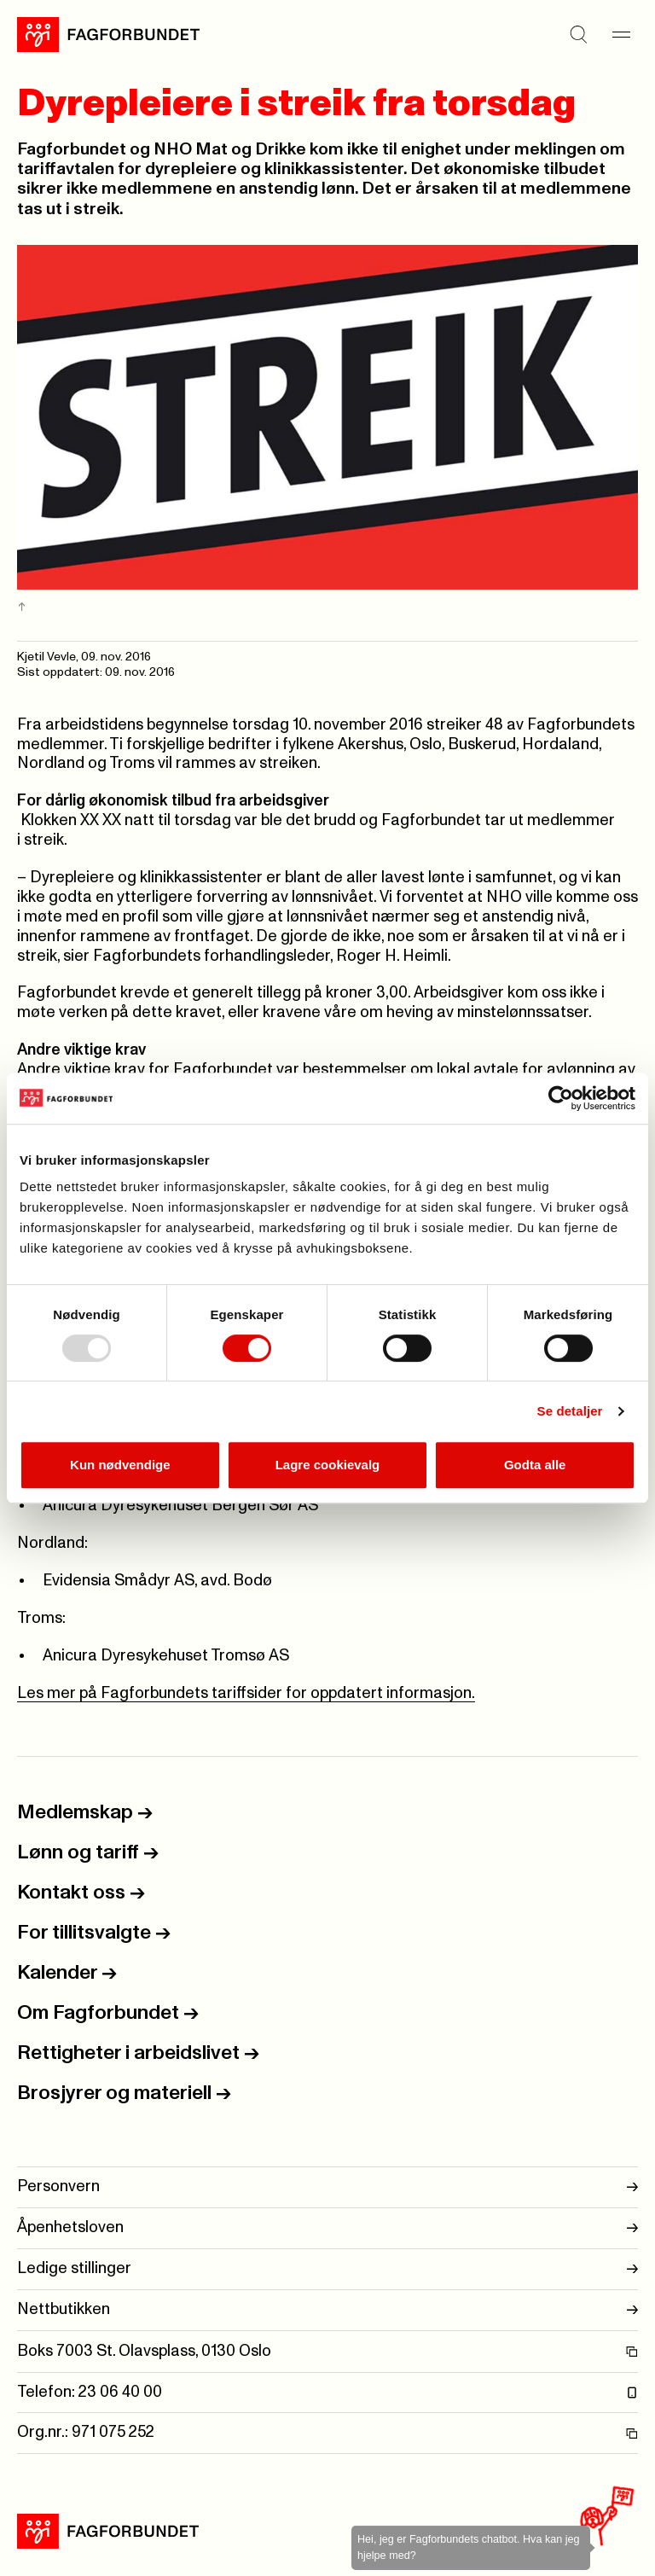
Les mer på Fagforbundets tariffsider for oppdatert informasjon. (246, 1693)
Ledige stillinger (327, 2269)
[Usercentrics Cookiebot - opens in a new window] (560, 1098)
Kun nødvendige (120, 1464)
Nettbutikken (327, 2310)
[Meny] (621, 34)
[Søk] (578, 34)
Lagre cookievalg (327, 1464)
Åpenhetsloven (327, 2228)
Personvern (327, 2187)
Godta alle (535, 1464)
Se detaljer (570, 1411)
